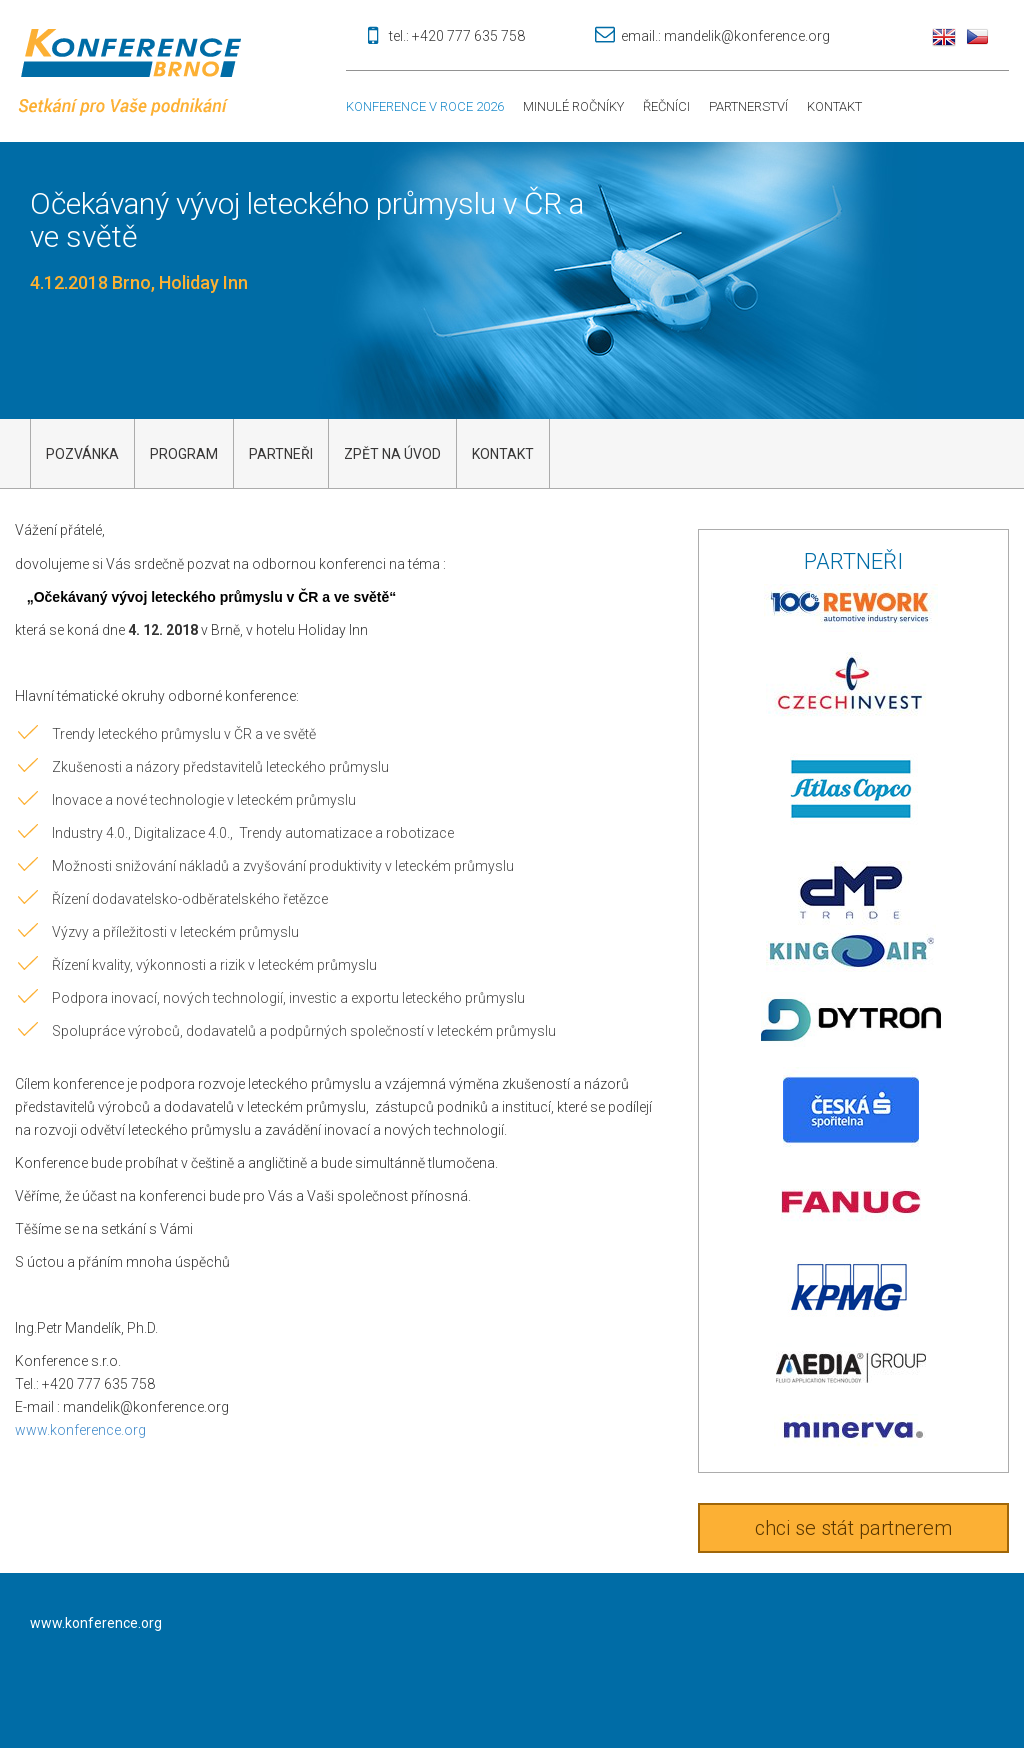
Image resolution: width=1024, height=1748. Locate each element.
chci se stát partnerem (853, 1528)
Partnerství (748, 106)
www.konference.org (80, 1430)
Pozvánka (82, 454)
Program (184, 454)
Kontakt (834, 106)
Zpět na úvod (392, 454)
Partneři (281, 454)
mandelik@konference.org (747, 36)
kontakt (503, 454)
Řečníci (666, 106)
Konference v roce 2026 (425, 106)
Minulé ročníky (573, 106)
